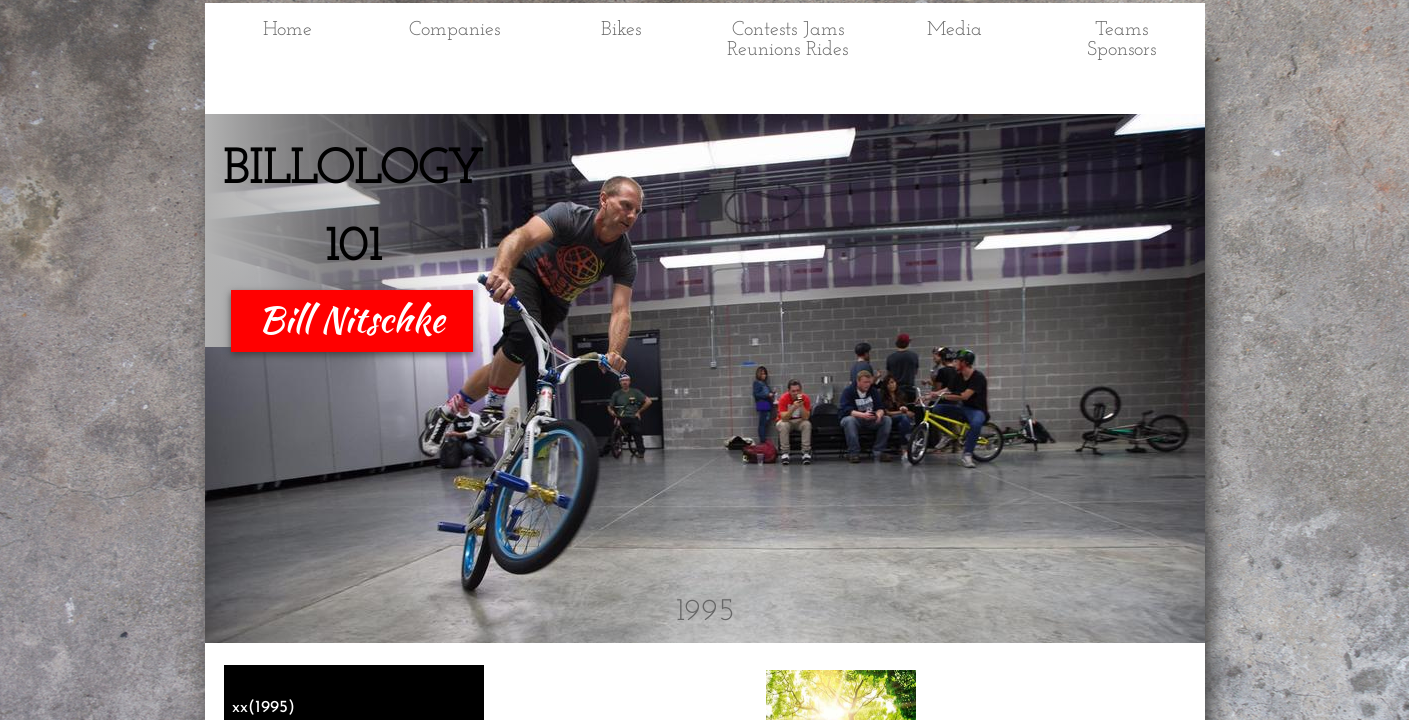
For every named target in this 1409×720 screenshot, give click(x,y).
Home (287, 30)
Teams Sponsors (1121, 40)
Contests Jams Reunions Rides (787, 40)
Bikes (621, 30)
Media (954, 30)
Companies (454, 30)
